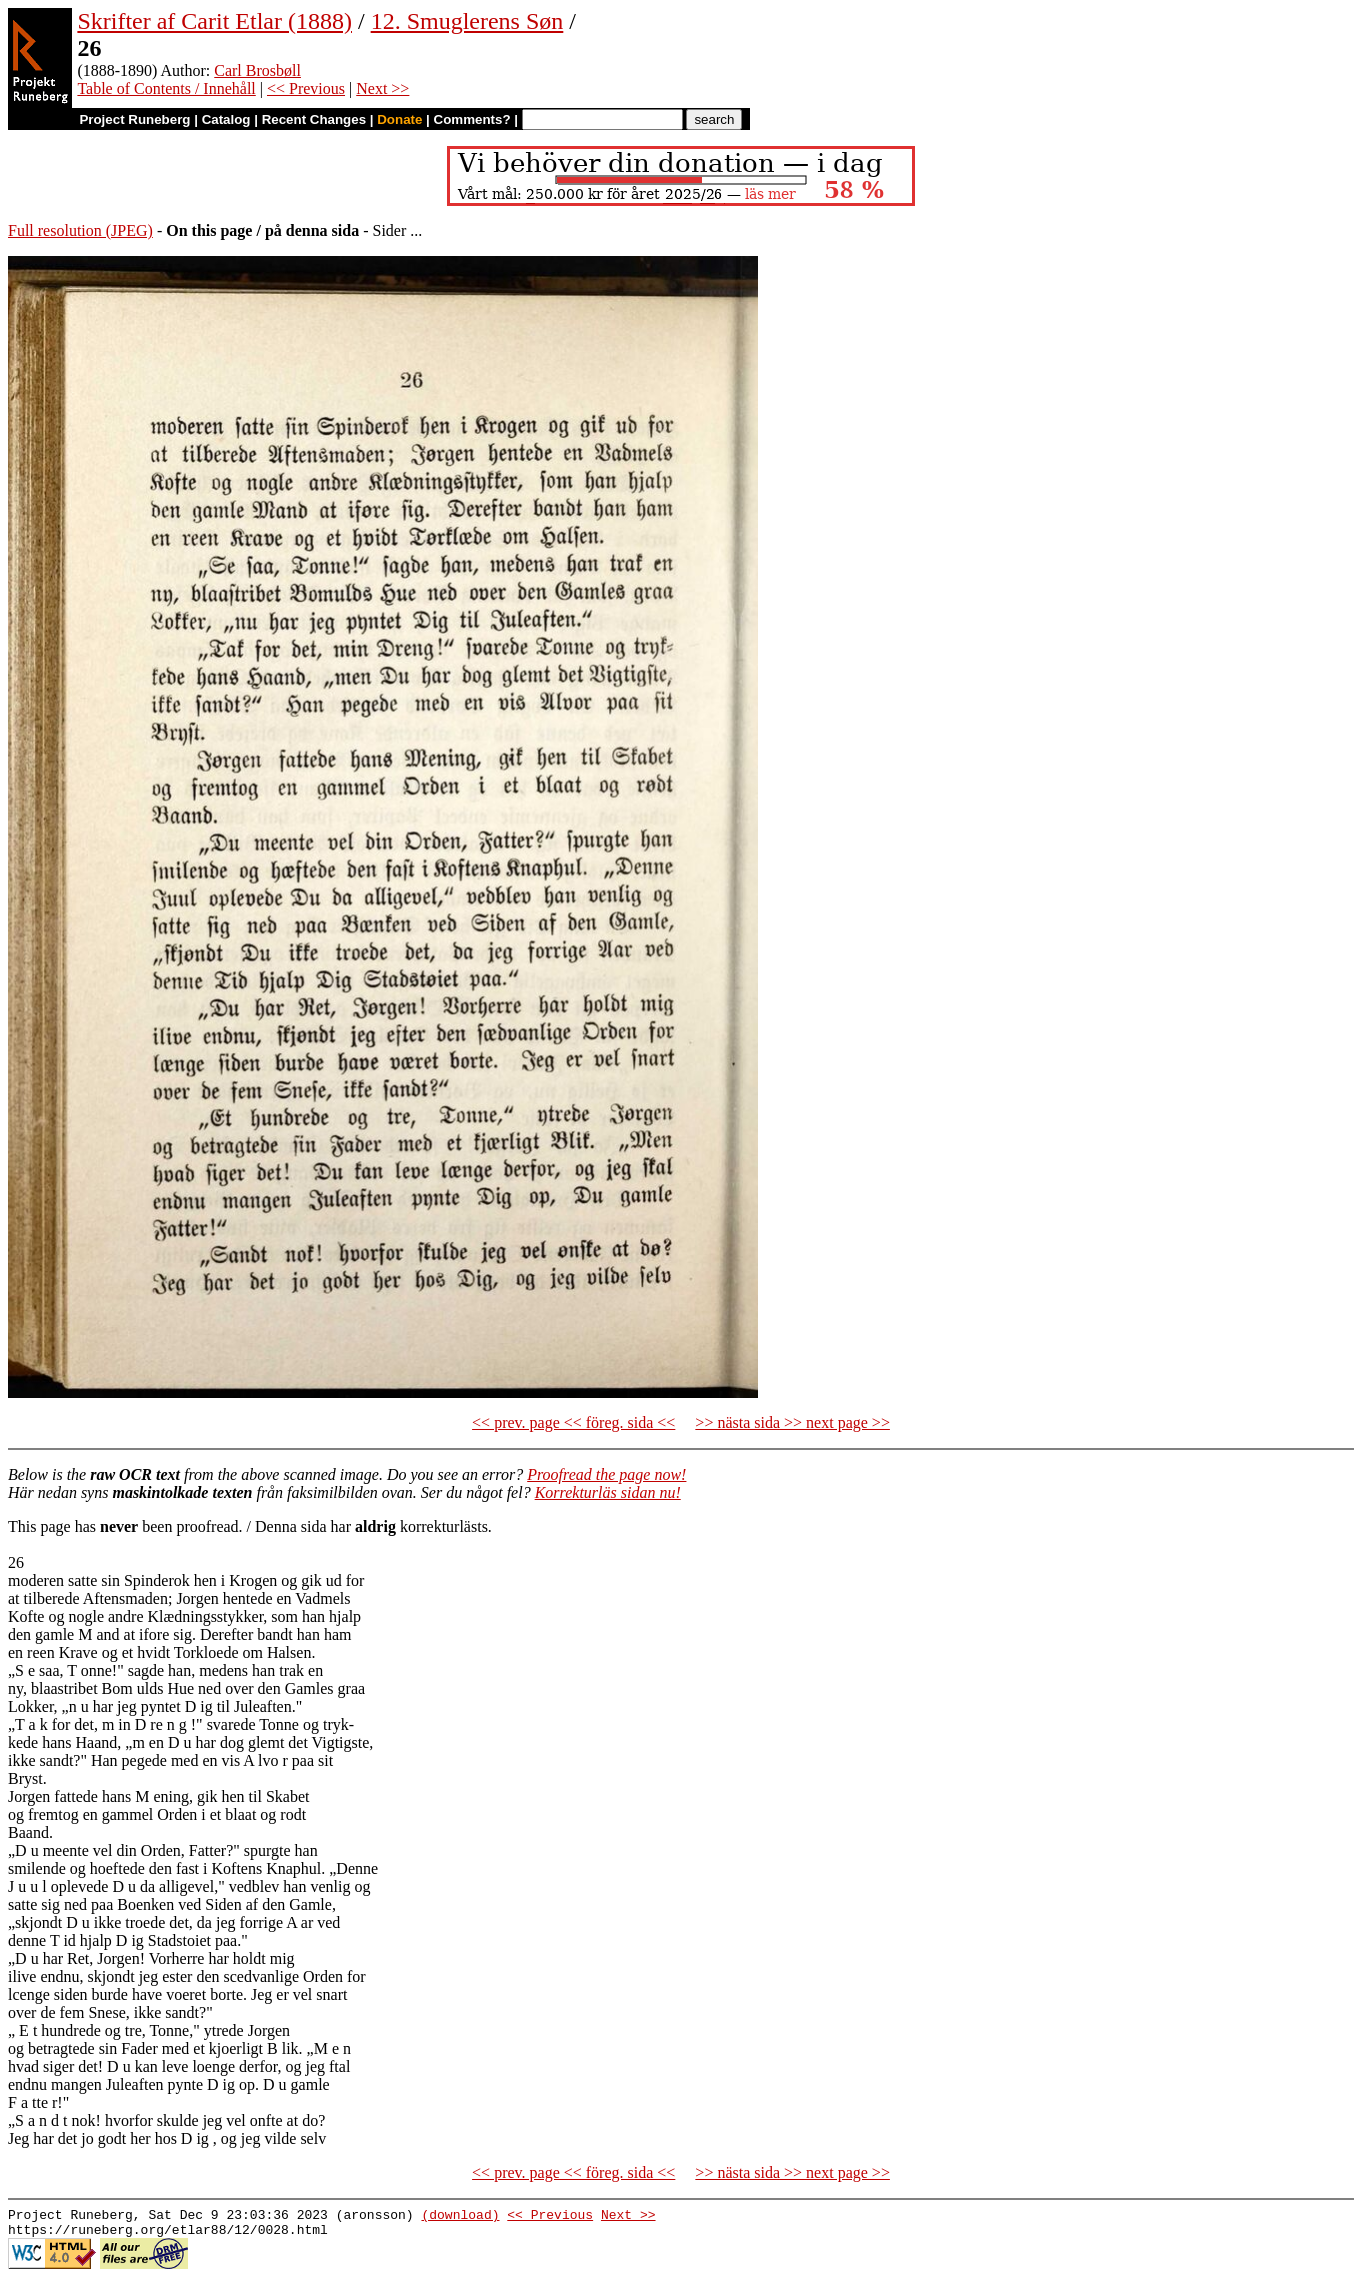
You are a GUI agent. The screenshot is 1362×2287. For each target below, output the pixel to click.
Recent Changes (314, 119)
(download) (460, 2217)
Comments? (472, 119)
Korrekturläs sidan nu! (608, 1492)
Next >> (382, 88)
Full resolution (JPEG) (80, 230)
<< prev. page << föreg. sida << (573, 1422)
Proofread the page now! (606, 1474)
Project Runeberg (134, 119)
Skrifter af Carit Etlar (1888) (214, 21)
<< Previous (306, 88)
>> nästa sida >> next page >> (792, 1422)
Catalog (226, 119)
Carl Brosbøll (257, 70)
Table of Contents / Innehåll (166, 88)
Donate (399, 119)
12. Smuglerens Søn (467, 21)
